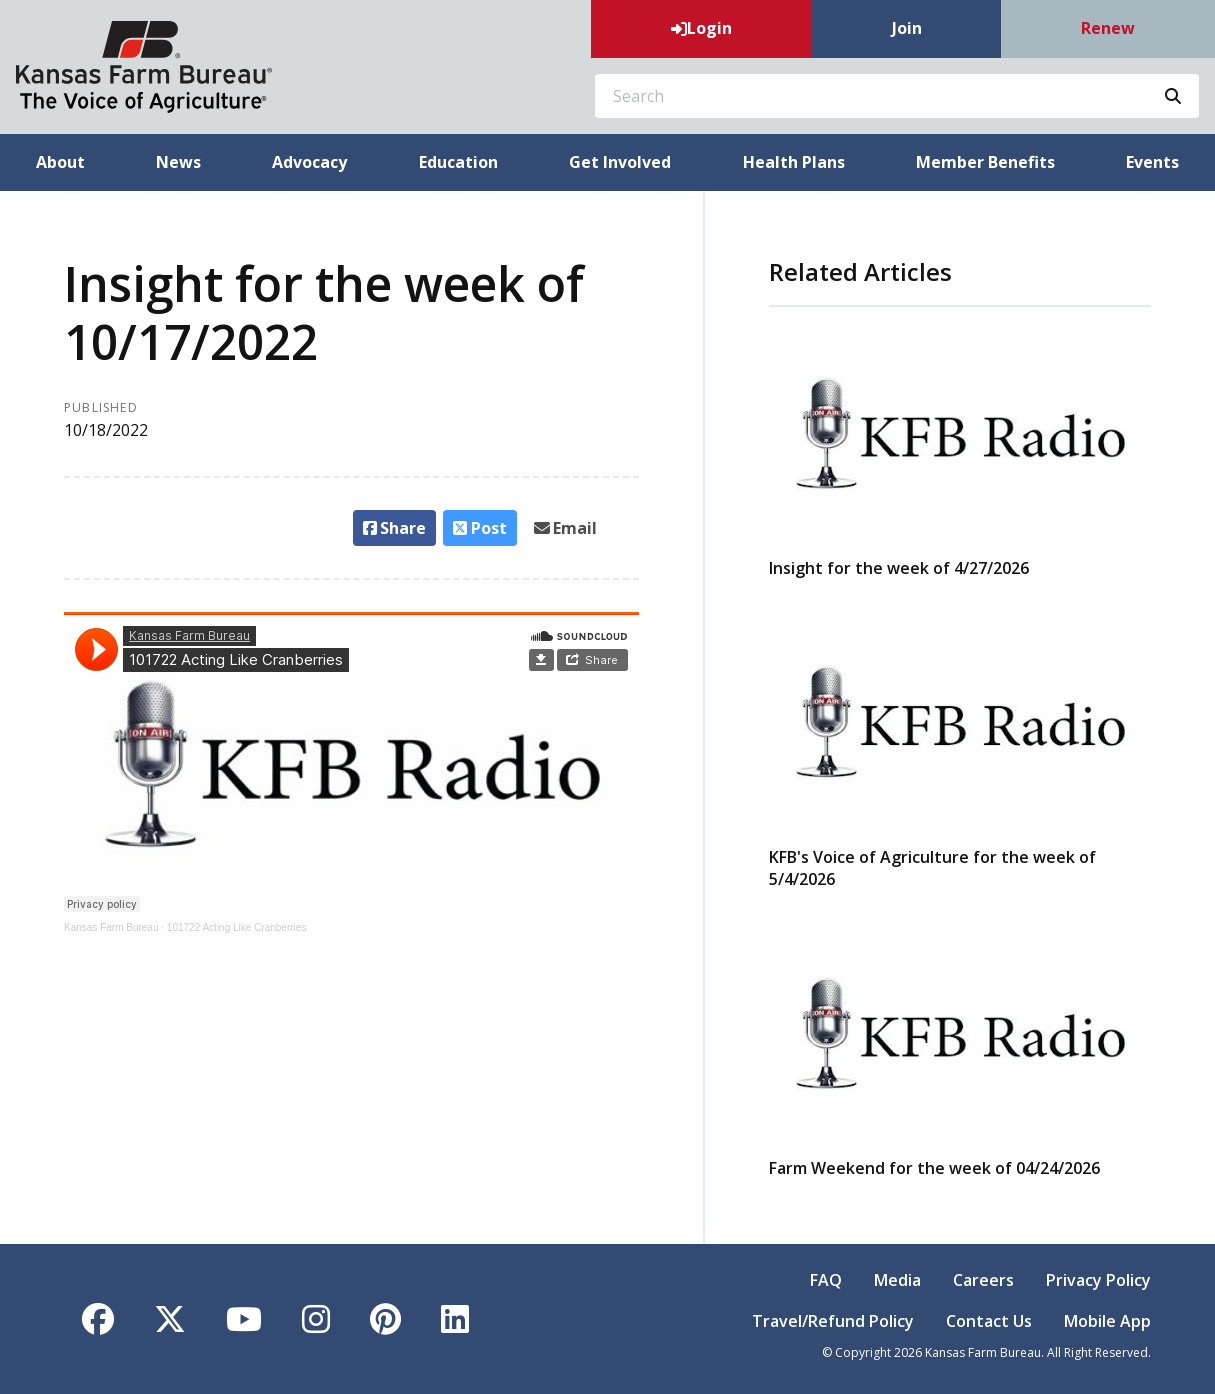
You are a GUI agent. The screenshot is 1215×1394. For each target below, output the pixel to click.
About (60, 162)
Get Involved (620, 162)
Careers (983, 1280)
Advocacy (309, 162)
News (178, 162)
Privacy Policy (1098, 1280)
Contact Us (989, 1321)
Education (458, 162)
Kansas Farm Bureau (111, 927)
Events (1152, 162)
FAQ (826, 1280)
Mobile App (1107, 1321)
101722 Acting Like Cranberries (237, 927)
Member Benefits (985, 162)
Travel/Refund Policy (833, 1321)
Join (907, 28)
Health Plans (794, 162)
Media (897, 1280)
